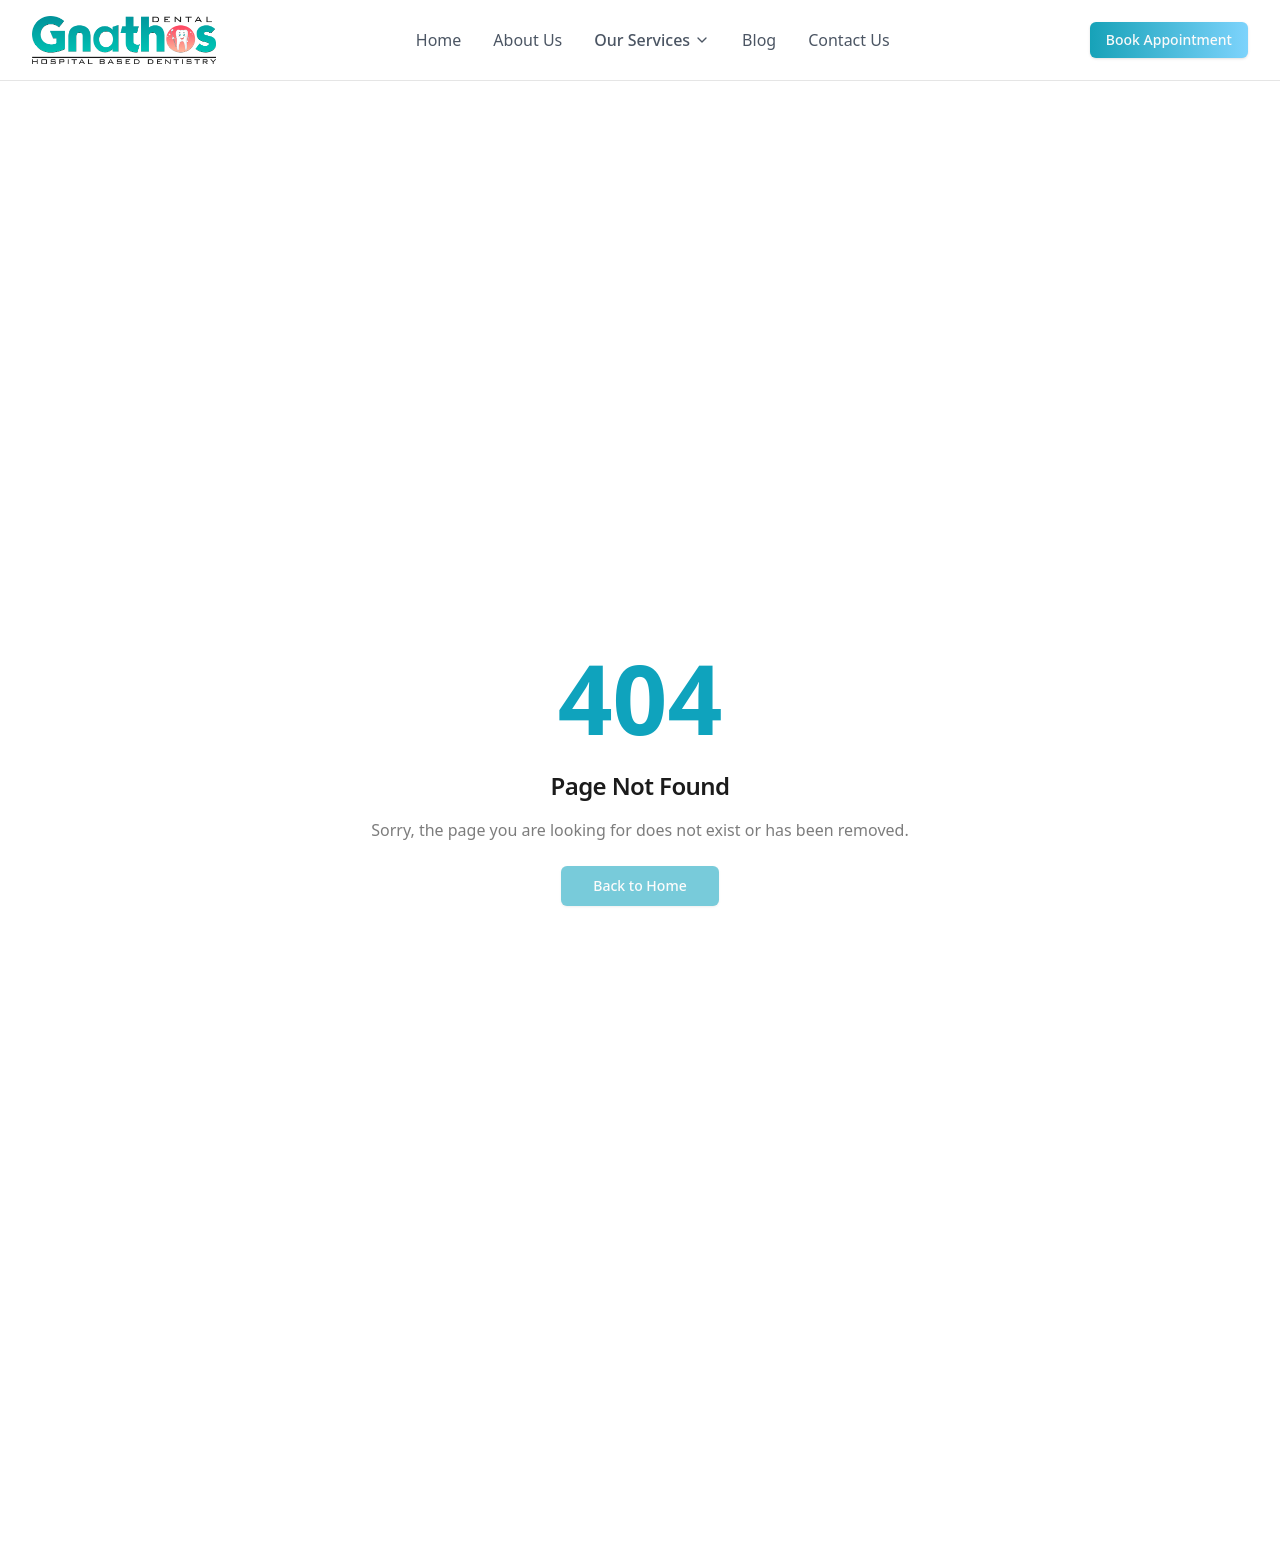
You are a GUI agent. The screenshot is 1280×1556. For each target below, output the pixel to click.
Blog (759, 40)
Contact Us (848, 40)
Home (439, 40)
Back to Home (639, 885)
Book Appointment (1169, 39)
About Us (527, 40)
